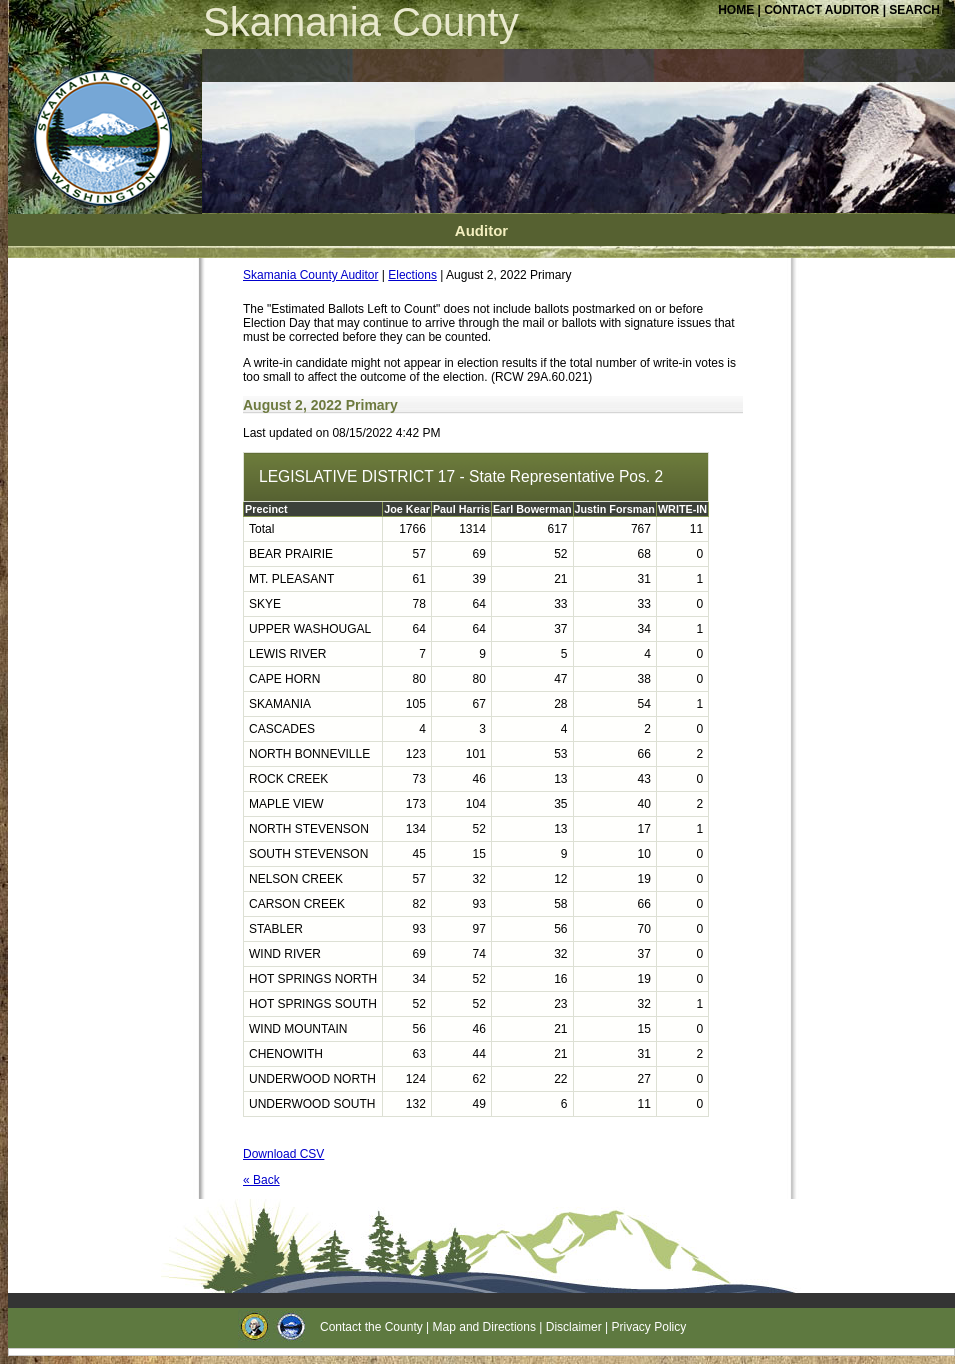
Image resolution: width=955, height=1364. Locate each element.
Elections (412, 275)
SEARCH (914, 10)
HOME (736, 10)
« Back (261, 1180)
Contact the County (371, 1327)
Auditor (481, 230)
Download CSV (283, 1154)
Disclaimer (574, 1327)
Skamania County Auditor (310, 275)
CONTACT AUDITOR (823, 10)
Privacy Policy (649, 1327)
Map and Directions (484, 1327)
